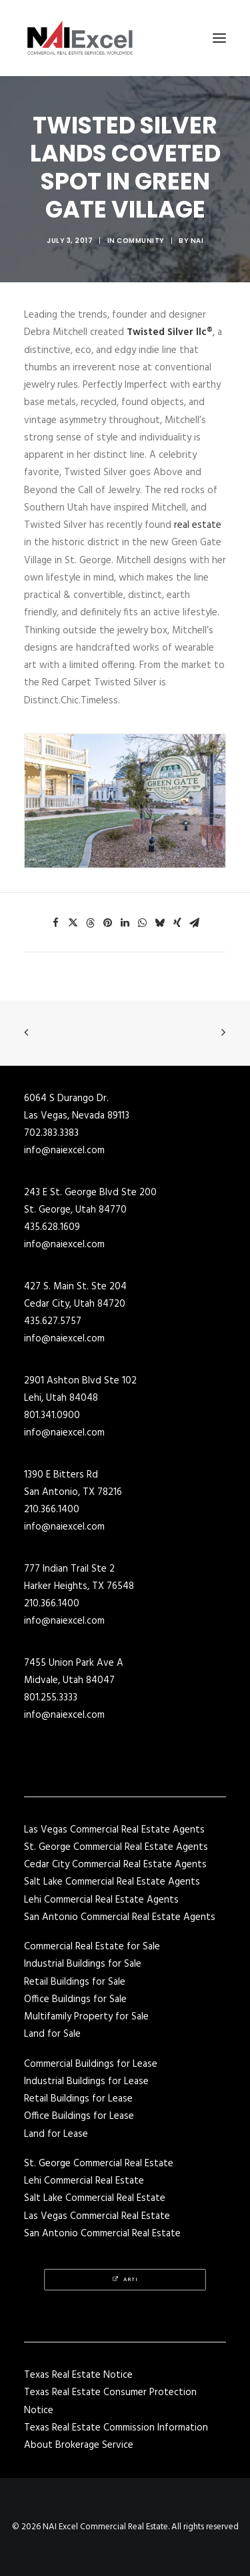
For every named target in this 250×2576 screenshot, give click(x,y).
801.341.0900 (52, 1415)
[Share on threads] (91, 923)
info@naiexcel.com (64, 1151)
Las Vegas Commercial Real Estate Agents (114, 1830)
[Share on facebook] (56, 923)
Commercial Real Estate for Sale (92, 1947)
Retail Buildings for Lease (78, 2099)
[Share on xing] (177, 923)
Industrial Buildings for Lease (86, 2081)
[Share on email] (195, 923)
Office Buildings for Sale (75, 1999)
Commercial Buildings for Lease (90, 2064)
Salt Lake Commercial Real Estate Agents (112, 1882)
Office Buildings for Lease (79, 2116)
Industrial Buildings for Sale (82, 1964)
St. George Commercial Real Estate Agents (116, 1847)
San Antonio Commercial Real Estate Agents (119, 1917)
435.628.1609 (52, 1227)
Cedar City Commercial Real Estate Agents (115, 1865)
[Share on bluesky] (160, 923)
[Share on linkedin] (125, 923)
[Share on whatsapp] (143, 923)
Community (141, 241)
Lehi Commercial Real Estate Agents (101, 1900)
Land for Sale (52, 2034)
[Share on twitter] (73, 923)
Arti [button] (125, 2280)
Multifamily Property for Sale (86, 2017)
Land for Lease (56, 2134)
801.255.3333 (50, 1698)
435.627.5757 (52, 1321)
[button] (219, 38)
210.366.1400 (51, 1510)
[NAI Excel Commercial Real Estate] (80, 38)
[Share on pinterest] (108, 923)
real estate (197, 525)
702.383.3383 (51, 1133)
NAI (197, 241)
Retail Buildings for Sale (74, 1982)
